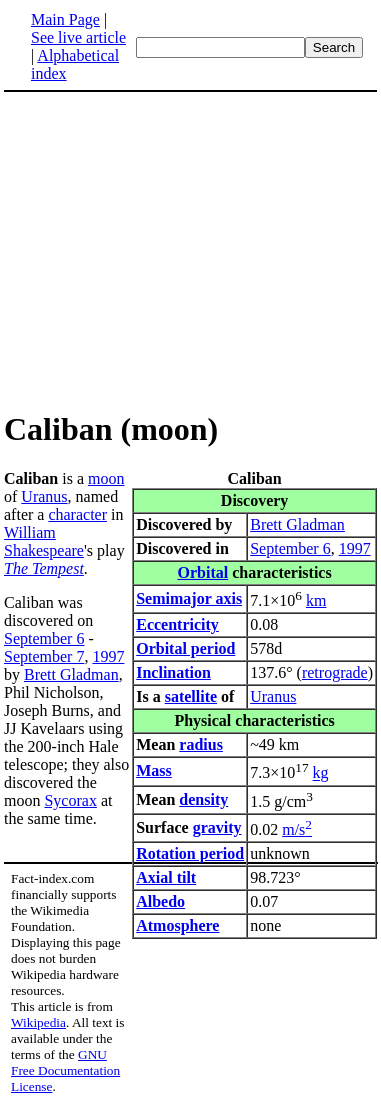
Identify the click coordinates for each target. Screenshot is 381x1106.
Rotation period (190, 853)
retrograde (335, 672)
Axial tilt (166, 877)
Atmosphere (177, 925)
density (203, 799)
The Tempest (44, 568)
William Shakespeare (44, 541)
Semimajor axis (189, 598)
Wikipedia (38, 1022)
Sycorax (70, 800)
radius (201, 744)
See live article (78, 37)
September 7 (44, 656)
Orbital (203, 572)
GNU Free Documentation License (65, 1070)
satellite (191, 696)
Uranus (273, 696)
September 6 (290, 548)
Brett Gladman (297, 524)
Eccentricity (177, 624)
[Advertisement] (172, 250)
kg (321, 773)
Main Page (65, 19)
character (77, 514)
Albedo (160, 901)
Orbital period (185, 648)
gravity (217, 827)
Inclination (173, 672)
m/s (297, 829)
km (316, 600)
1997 (355, 548)
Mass (154, 770)
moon (106, 478)
